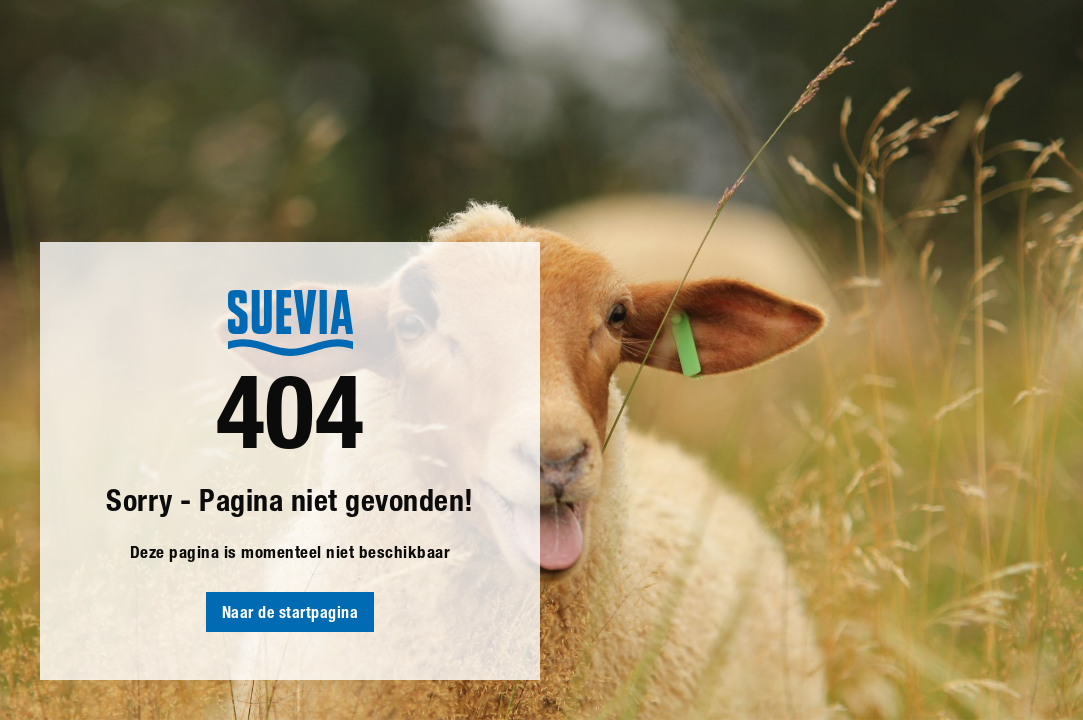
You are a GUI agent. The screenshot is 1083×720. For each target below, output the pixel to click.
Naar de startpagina (290, 615)
